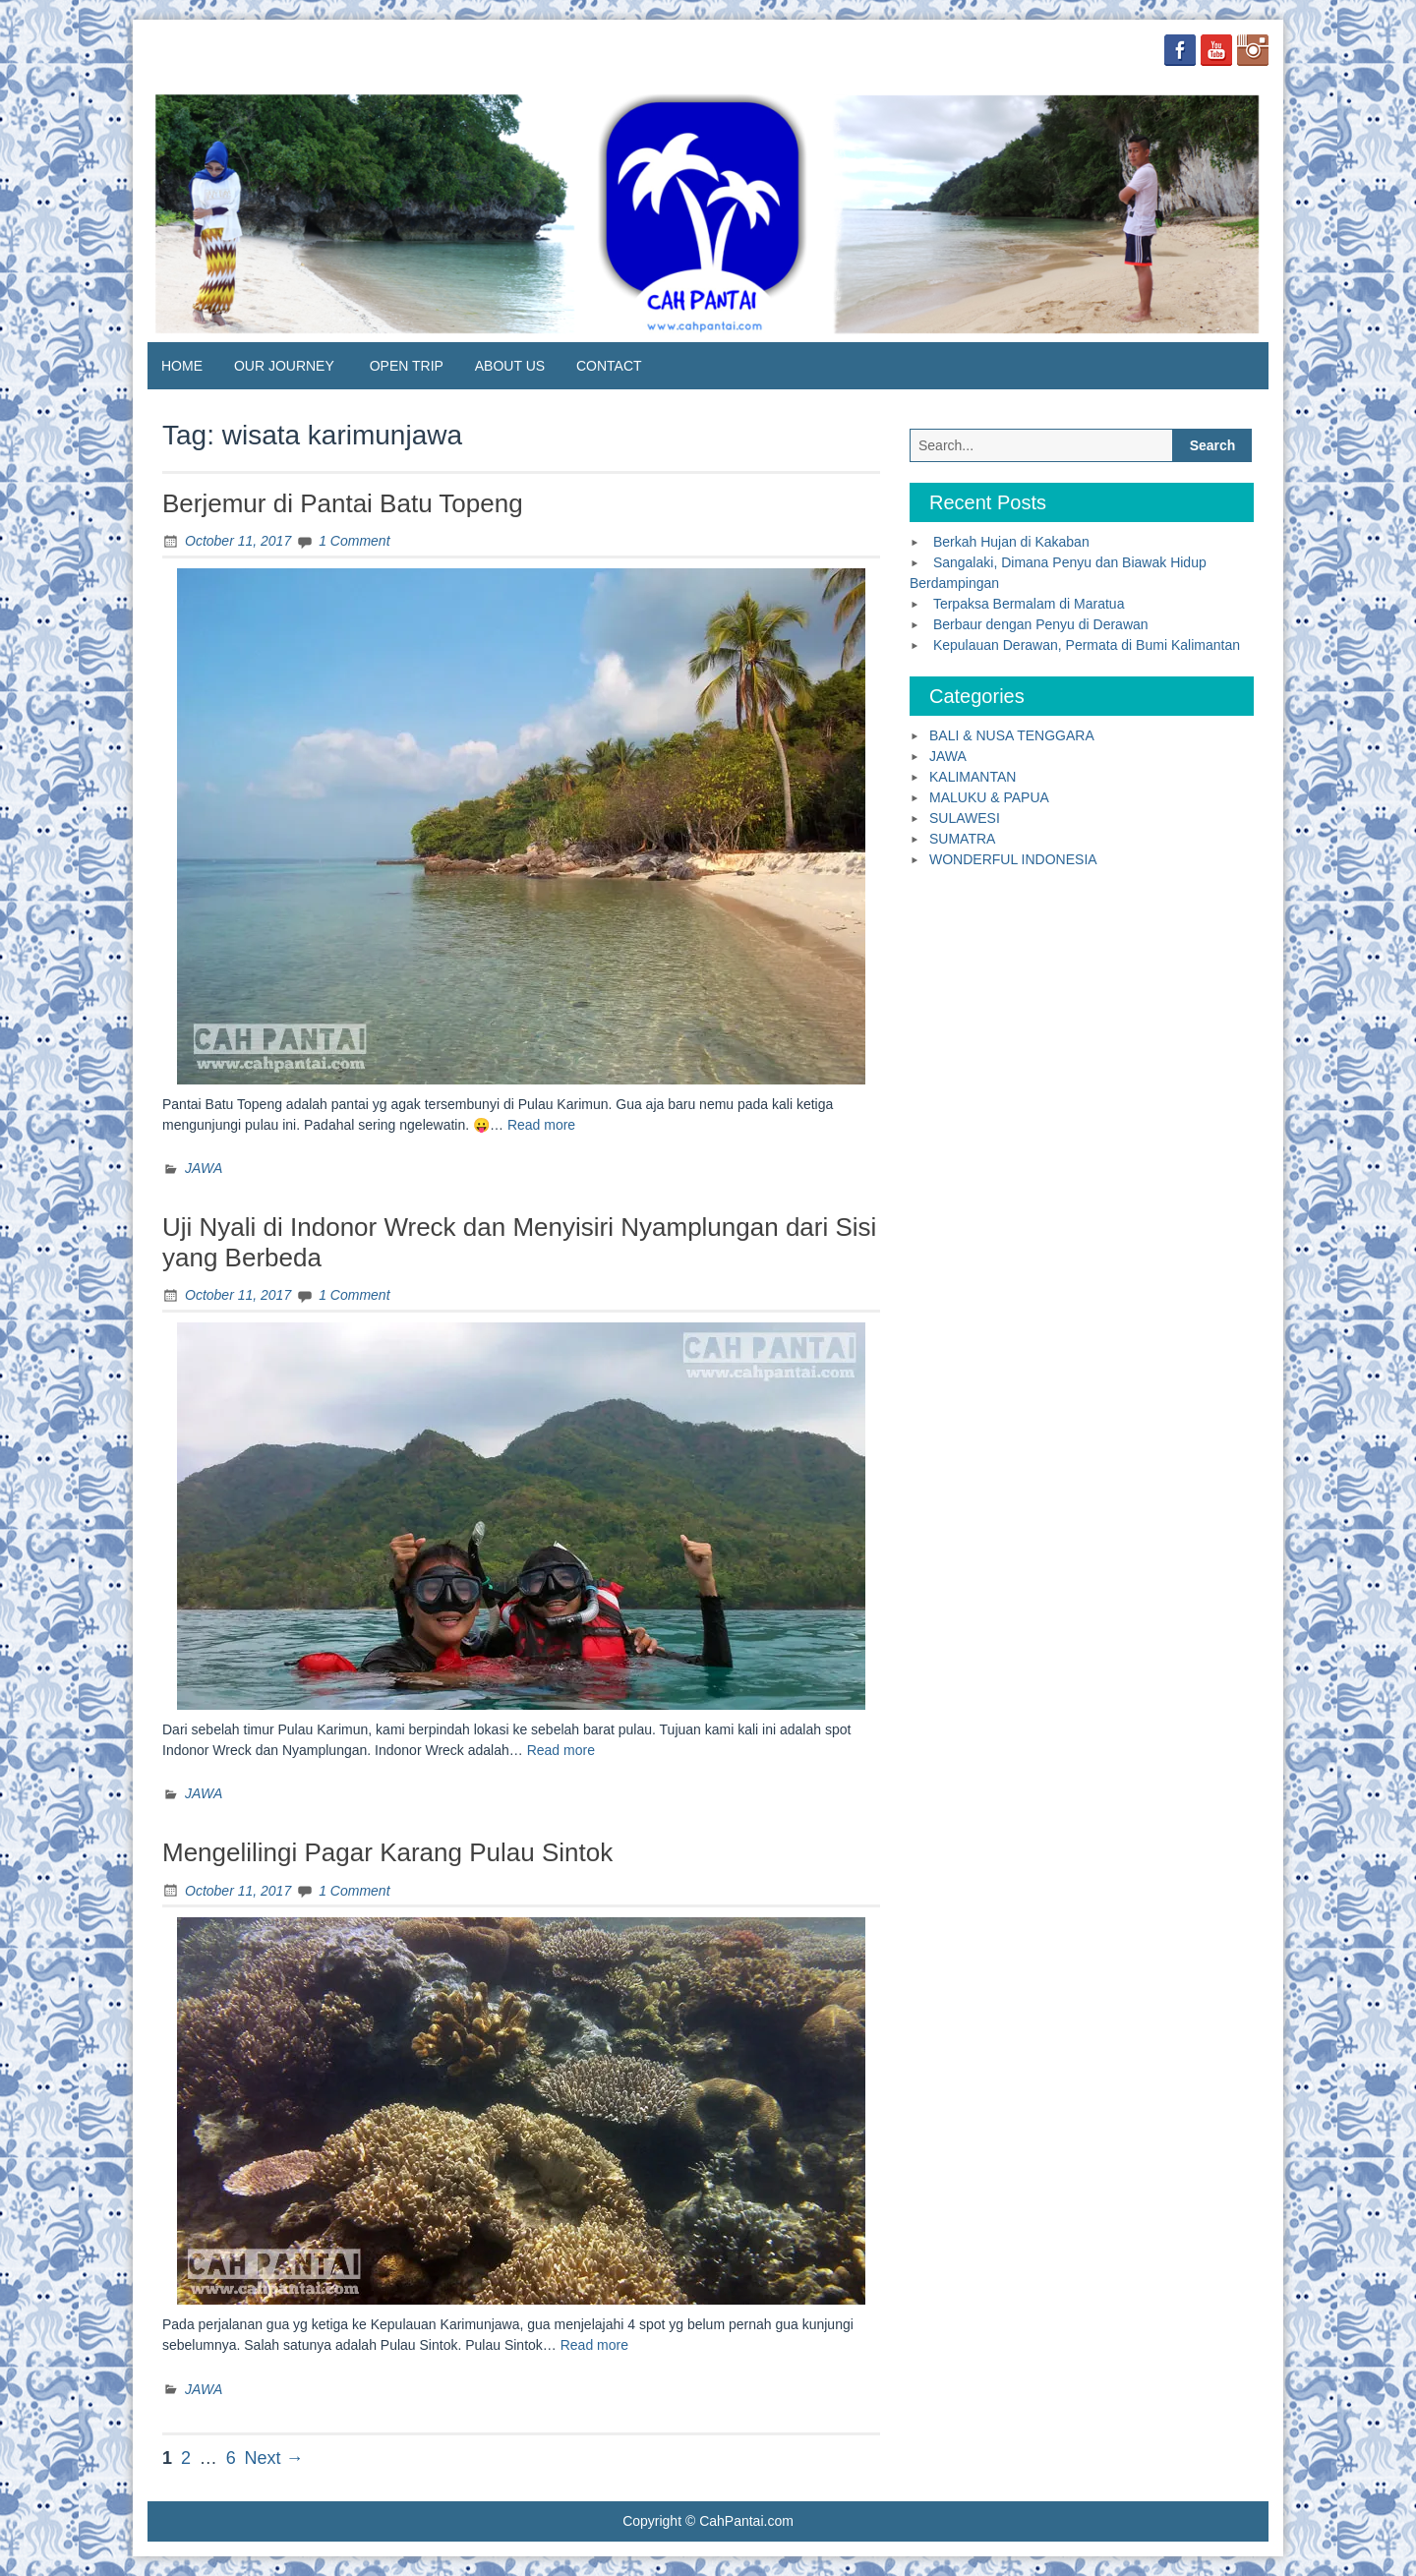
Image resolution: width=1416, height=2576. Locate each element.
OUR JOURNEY (284, 366)
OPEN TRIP (406, 366)
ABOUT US (510, 366)
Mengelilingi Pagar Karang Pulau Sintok (387, 1852)
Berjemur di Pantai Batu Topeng (342, 503)
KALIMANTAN (972, 777)
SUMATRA (962, 839)
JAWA (203, 1168)
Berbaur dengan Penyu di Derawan (1041, 624)
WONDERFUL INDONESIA (1013, 859)
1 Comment (354, 541)
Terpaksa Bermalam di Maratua (1029, 604)
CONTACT (609, 366)
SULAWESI (964, 818)
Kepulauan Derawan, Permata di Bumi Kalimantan (1086, 645)
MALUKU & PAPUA (989, 797)
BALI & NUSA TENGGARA (1011, 735)
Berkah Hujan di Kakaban (1011, 542)
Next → (274, 2458)
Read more (541, 1125)
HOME (182, 366)
